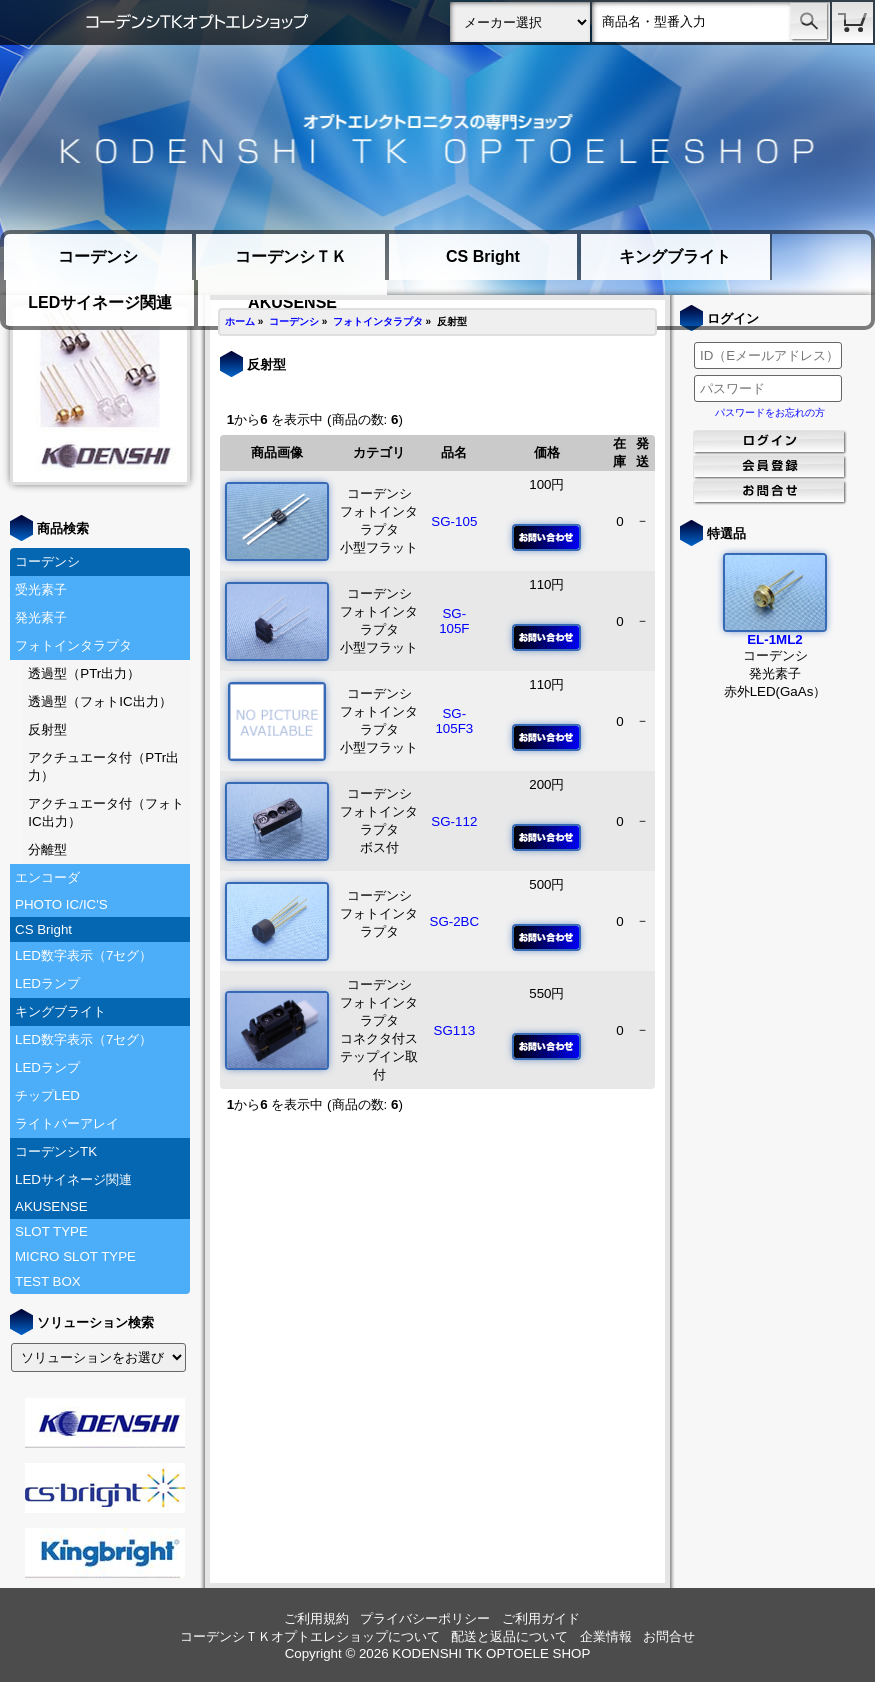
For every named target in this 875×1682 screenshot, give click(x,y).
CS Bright (483, 256)
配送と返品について (509, 1636)
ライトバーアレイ (67, 1123)
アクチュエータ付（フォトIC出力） (106, 812)
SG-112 (454, 821)
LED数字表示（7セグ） (83, 955)
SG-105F (454, 621)
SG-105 (454, 521)
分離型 (47, 849)
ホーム (240, 321)
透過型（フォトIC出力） (99, 701)
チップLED (47, 1095)
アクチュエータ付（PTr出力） (103, 766)
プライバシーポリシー (425, 1618)
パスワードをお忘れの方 (770, 412)
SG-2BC (455, 921)
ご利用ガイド (541, 1618)
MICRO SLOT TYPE (75, 1256)
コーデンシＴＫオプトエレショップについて (310, 1636)
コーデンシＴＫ (291, 256)
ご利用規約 (316, 1618)
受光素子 (41, 589)
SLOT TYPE (51, 1231)
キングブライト (675, 256)
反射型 (47, 729)
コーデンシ (98, 256)
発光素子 (41, 617)
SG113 (455, 1030)
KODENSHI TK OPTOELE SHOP (491, 1653)
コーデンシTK (56, 1151)
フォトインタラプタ (73, 645)
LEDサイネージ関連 (100, 302)
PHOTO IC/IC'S (61, 904)
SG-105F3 (454, 721)
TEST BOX (48, 1281)
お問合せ (669, 1636)
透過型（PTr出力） (84, 673)
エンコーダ (47, 877)
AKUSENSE (51, 1206)
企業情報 (606, 1636)
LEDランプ (47, 983)
